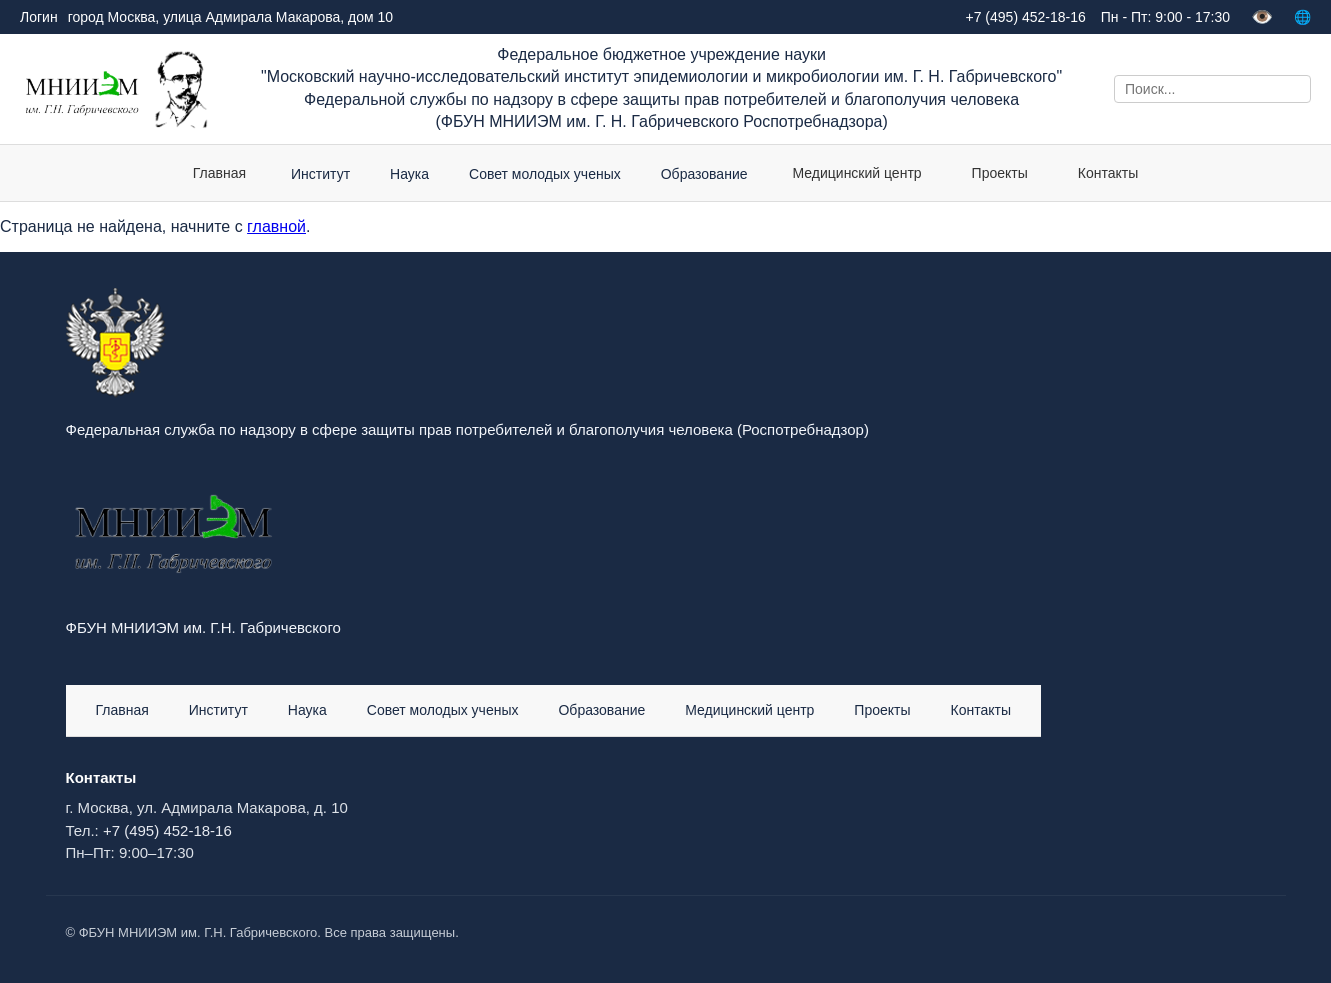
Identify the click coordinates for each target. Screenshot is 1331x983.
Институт (218, 710)
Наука (307, 710)
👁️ (1262, 17)
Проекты (1000, 173)
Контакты (1108, 173)
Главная (219, 173)
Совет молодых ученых (443, 710)
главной (276, 226)
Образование (601, 710)
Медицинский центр (857, 173)
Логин (39, 17)
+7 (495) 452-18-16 (167, 830)
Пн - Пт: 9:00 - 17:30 (1165, 17)
